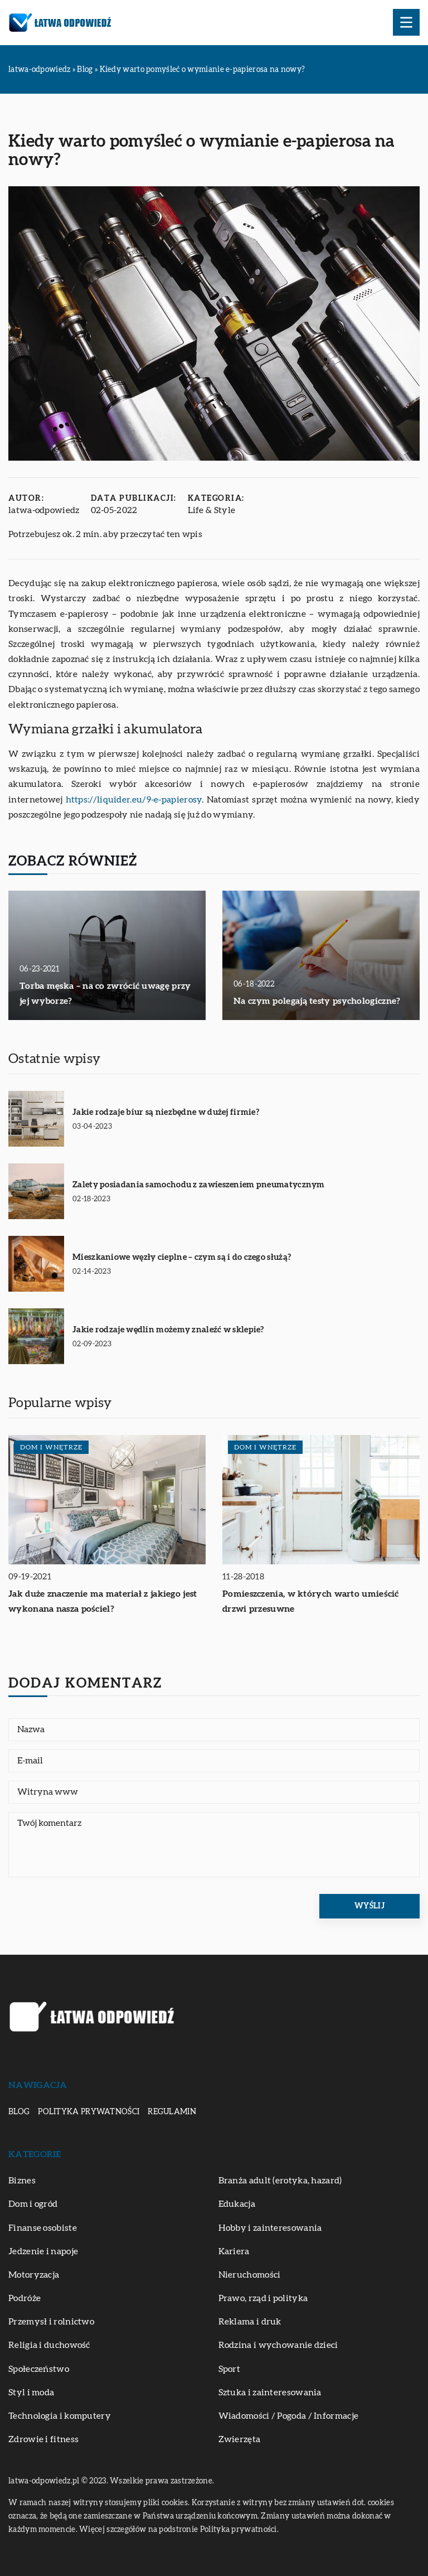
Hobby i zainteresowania (270, 2228)
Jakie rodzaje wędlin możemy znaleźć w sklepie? (168, 1330)
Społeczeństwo (38, 2369)
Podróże (24, 2298)
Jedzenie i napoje (43, 2251)
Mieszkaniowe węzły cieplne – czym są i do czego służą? (181, 1257)
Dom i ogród (32, 2204)
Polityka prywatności (88, 2112)
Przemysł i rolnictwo (51, 2321)
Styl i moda (31, 2392)
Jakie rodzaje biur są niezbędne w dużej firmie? (165, 1112)
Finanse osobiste (42, 2228)
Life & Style (212, 510)
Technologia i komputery (59, 2415)
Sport (229, 2369)
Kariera (234, 2251)
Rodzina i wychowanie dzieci (278, 2345)
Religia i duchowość (49, 2345)
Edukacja (236, 2204)
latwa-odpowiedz (44, 510)
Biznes (22, 2180)
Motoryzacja (33, 2274)
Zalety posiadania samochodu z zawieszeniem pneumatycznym (198, 1185)
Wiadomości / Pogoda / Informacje (288, 2415)
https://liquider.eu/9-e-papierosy (134, 799)
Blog (19, 2112)
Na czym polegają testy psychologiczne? (317, 1001)
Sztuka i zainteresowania (270, 2392)
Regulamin (172, 2112)
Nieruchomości (249, 2274)
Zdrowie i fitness (43, 2439)
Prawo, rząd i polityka (263, 2298)
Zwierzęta (239, 2439)
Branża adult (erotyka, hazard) (280, 2180)
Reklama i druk (249, 2321)
